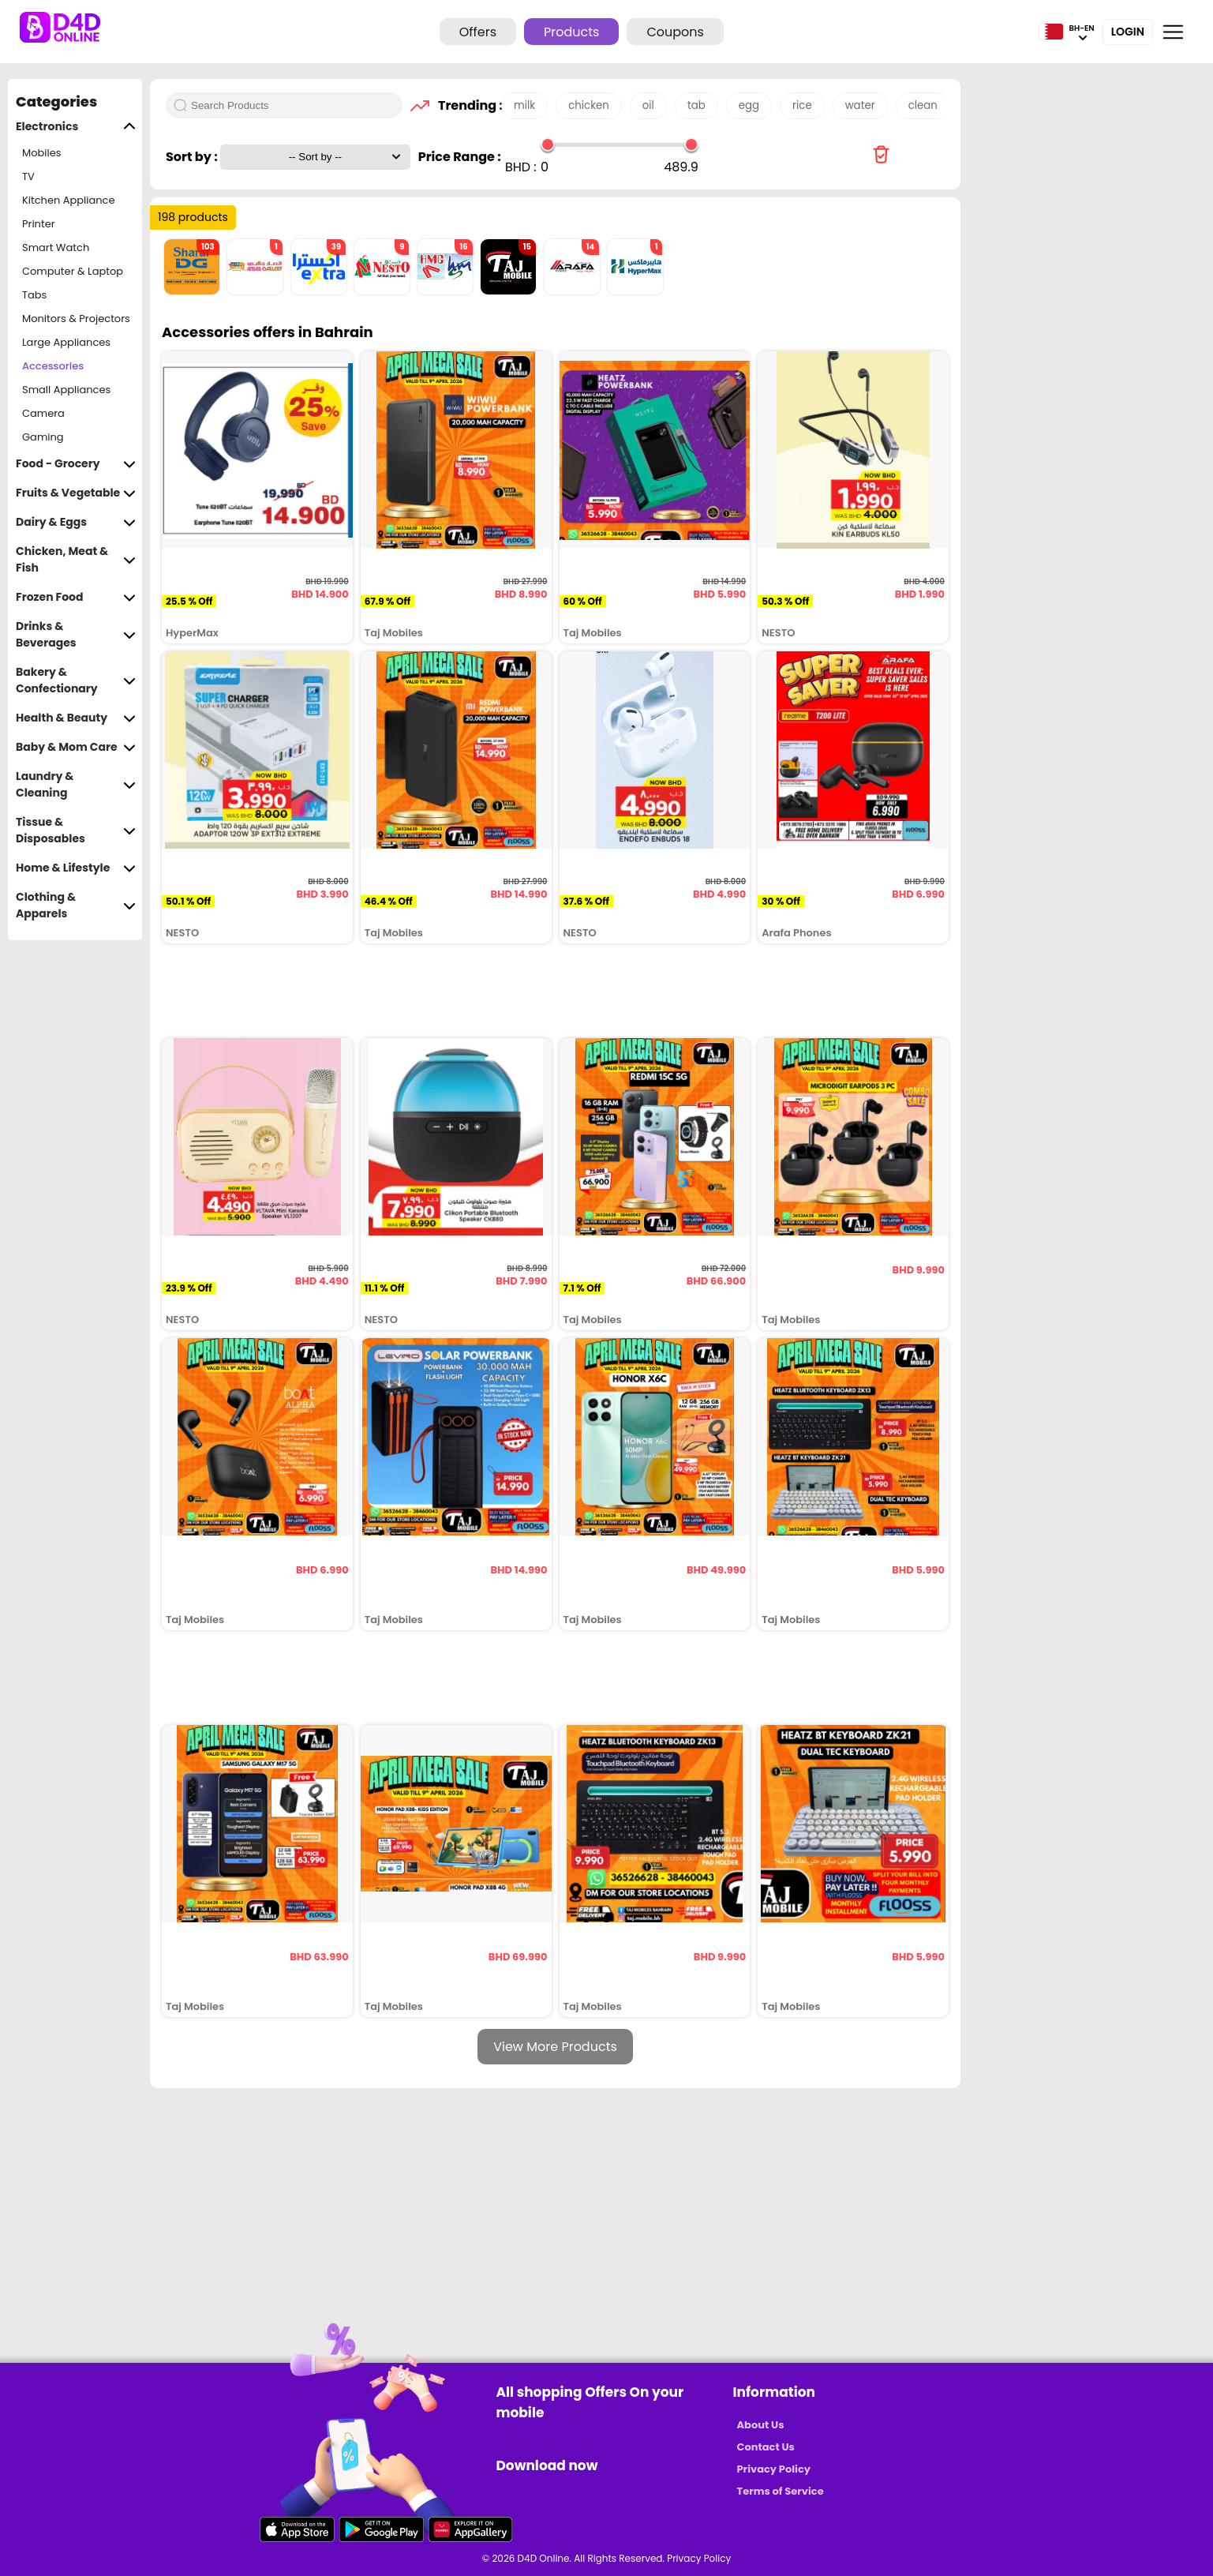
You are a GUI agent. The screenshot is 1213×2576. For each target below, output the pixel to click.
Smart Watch (55, 247)
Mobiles (42, 152)
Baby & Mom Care (76, 747)
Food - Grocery (76, 464)
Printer (38, 223)
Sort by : (193, 157)
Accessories (53, 365)
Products (571, 32)
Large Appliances (66, 342)
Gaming (43, 436)
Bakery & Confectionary (76, 680)
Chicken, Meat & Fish (76, 559)
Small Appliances (66, 389)
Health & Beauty (76, 718)
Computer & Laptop (72, 271)
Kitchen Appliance (68, 200)
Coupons (674, 32)
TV (28, 176)
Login (1127, 31)
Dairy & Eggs (76, 522)
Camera (43, 413)
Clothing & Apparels (76, 905)
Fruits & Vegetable (76, 493)
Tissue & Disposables (76, 830)
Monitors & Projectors (76, 318)
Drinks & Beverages (76, 634)
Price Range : (459, 157)
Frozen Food (76, 597)
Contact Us (766, 2446)
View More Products (555, 2047)
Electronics (76, 126)
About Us (760, 2424)
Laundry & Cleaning (76, 784)
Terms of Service (780, 2491)
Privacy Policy (774, 2469)
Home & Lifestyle (76, 868)
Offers (477, 32)
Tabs (34, 294)
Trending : (465, 105)
